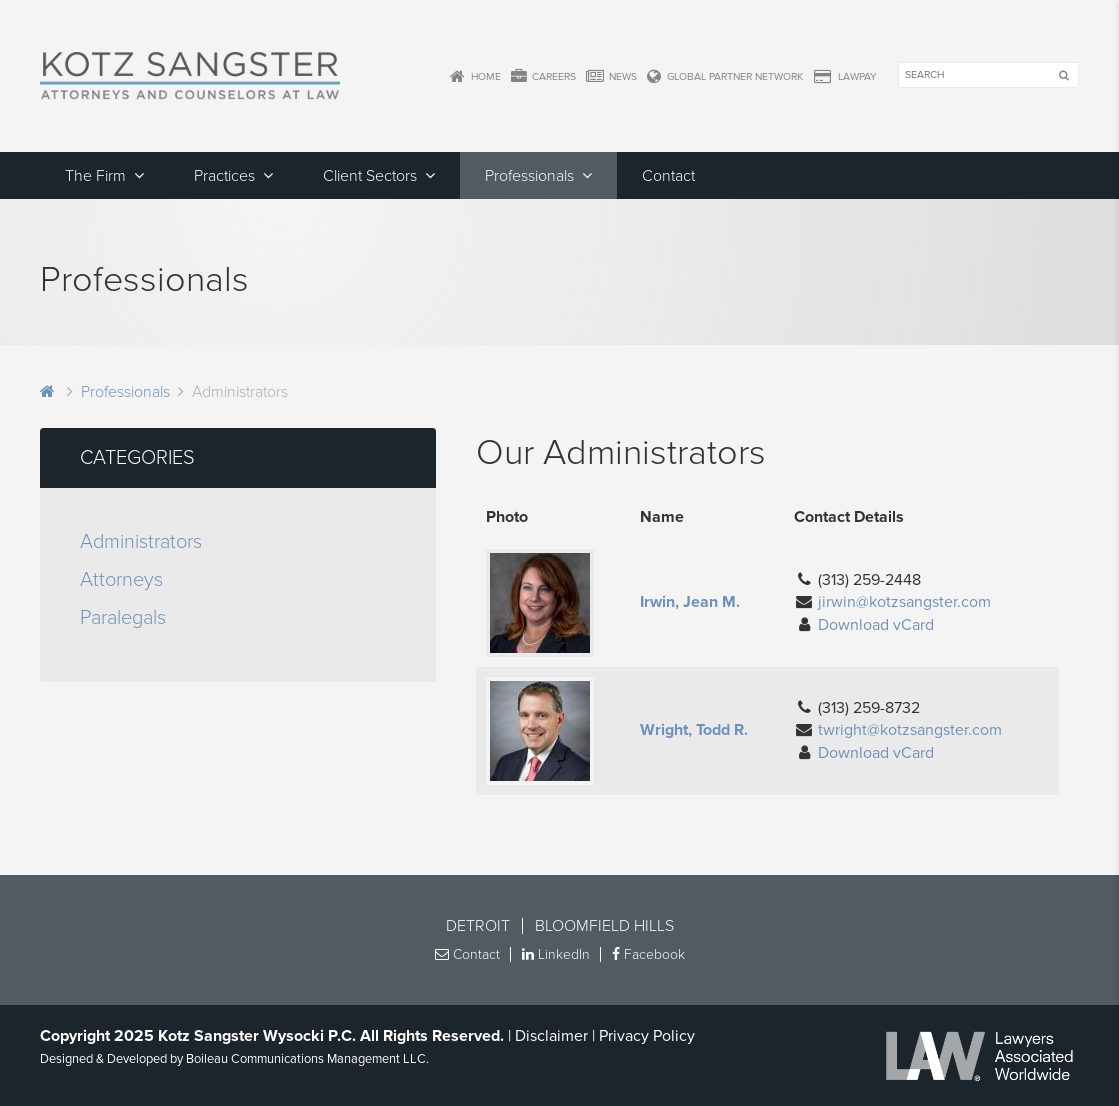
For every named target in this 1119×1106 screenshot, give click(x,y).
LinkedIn (556, 954)
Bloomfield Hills (604, 926)
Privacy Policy (647, 1036)
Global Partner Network (724, 77)
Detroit (478, 926)
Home (475, 77)
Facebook (648, 954)
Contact (668, 176)
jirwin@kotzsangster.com (904, 602)
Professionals (529, 176)
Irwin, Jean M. (690, 602)
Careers (543, 77)
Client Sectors (370, 176)
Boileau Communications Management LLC (306, 1059)
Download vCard (876, 625)
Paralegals (123, 618)
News (611, 77)
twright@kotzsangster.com (910, 730)
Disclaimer (551, 1036)
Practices (224, 176)
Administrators (141, 542)
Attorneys (121, 580)
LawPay (845, 77)
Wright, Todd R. (694, 730)
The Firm (95, 176)
